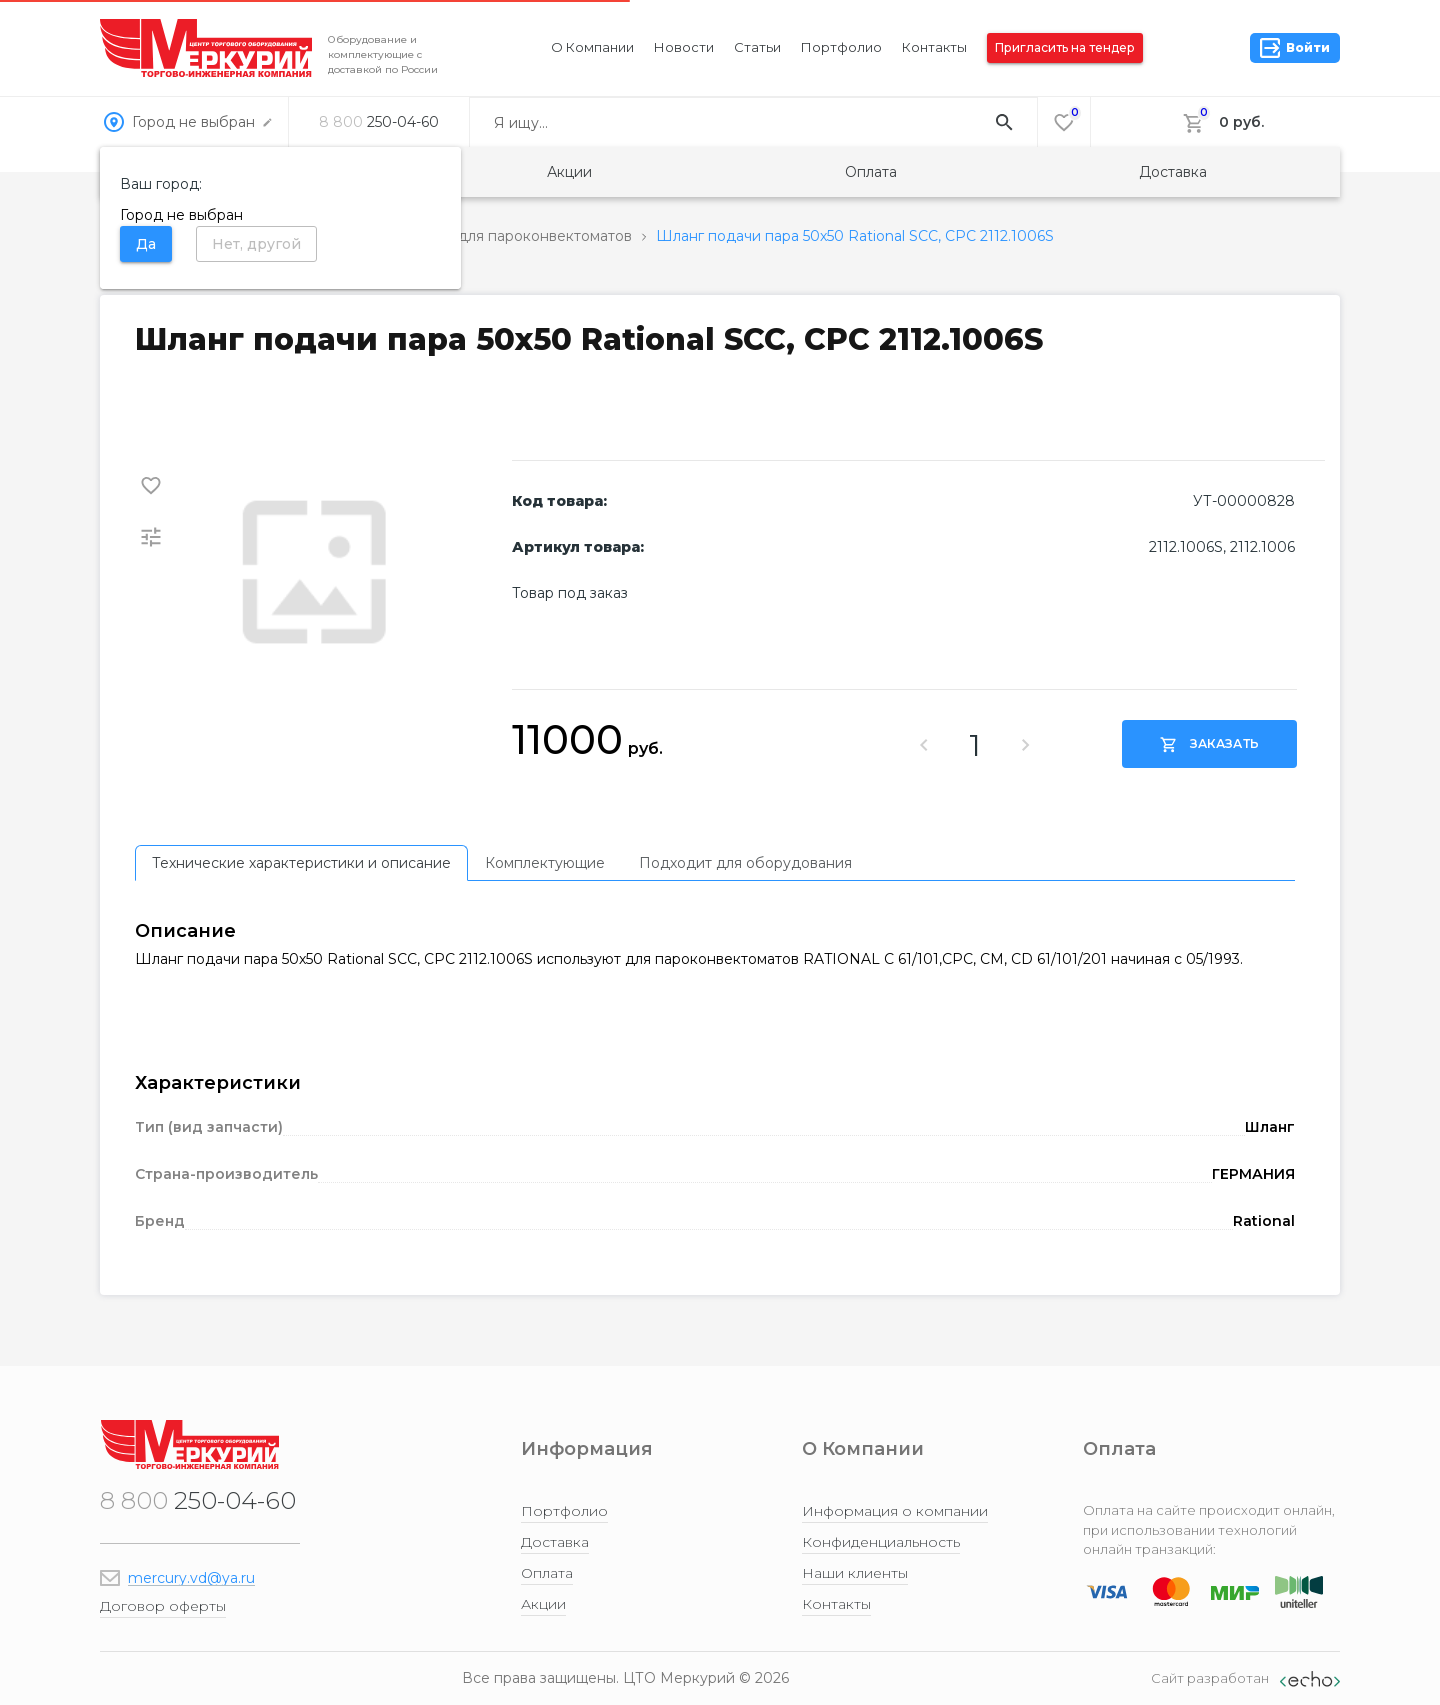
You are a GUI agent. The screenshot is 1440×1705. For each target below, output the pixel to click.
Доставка (1173, 172)
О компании (592, 47)
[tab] (301, 863)
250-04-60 (379, 122)
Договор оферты (163, 1606)
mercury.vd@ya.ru (191, 1578)
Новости (684, 47)
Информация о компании (895, 1511)
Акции (569, 172)
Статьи (757, 47)
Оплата (871, 172)
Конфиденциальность (881, 1542)
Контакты (934, 47)
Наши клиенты (855, 1573)
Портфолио (841, 47)
